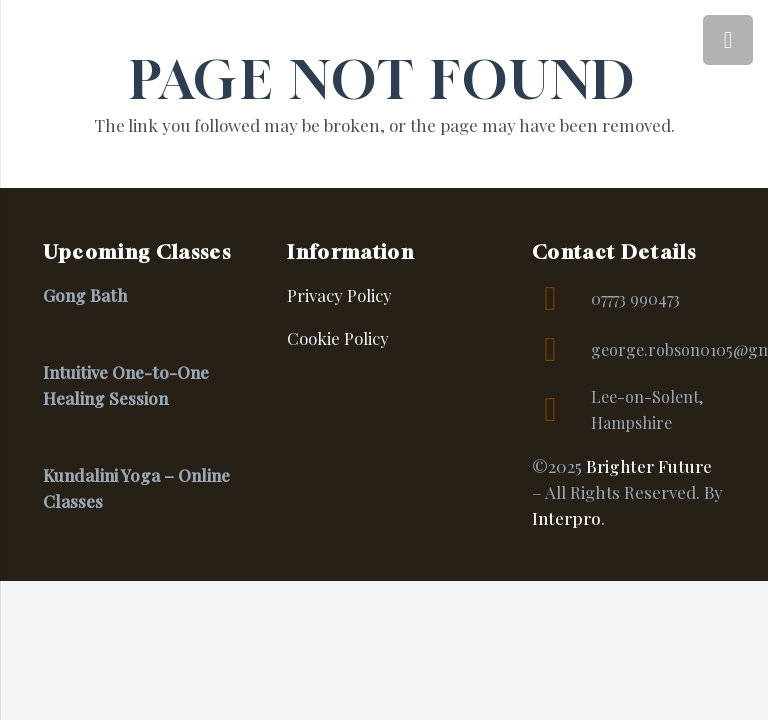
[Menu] (728, 40)
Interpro (566, 518)
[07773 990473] (561, 299)
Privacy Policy (339, 295)
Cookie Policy (338, 338)
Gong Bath (85, 295)
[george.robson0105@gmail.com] (561, 350)
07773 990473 (635, 298)
